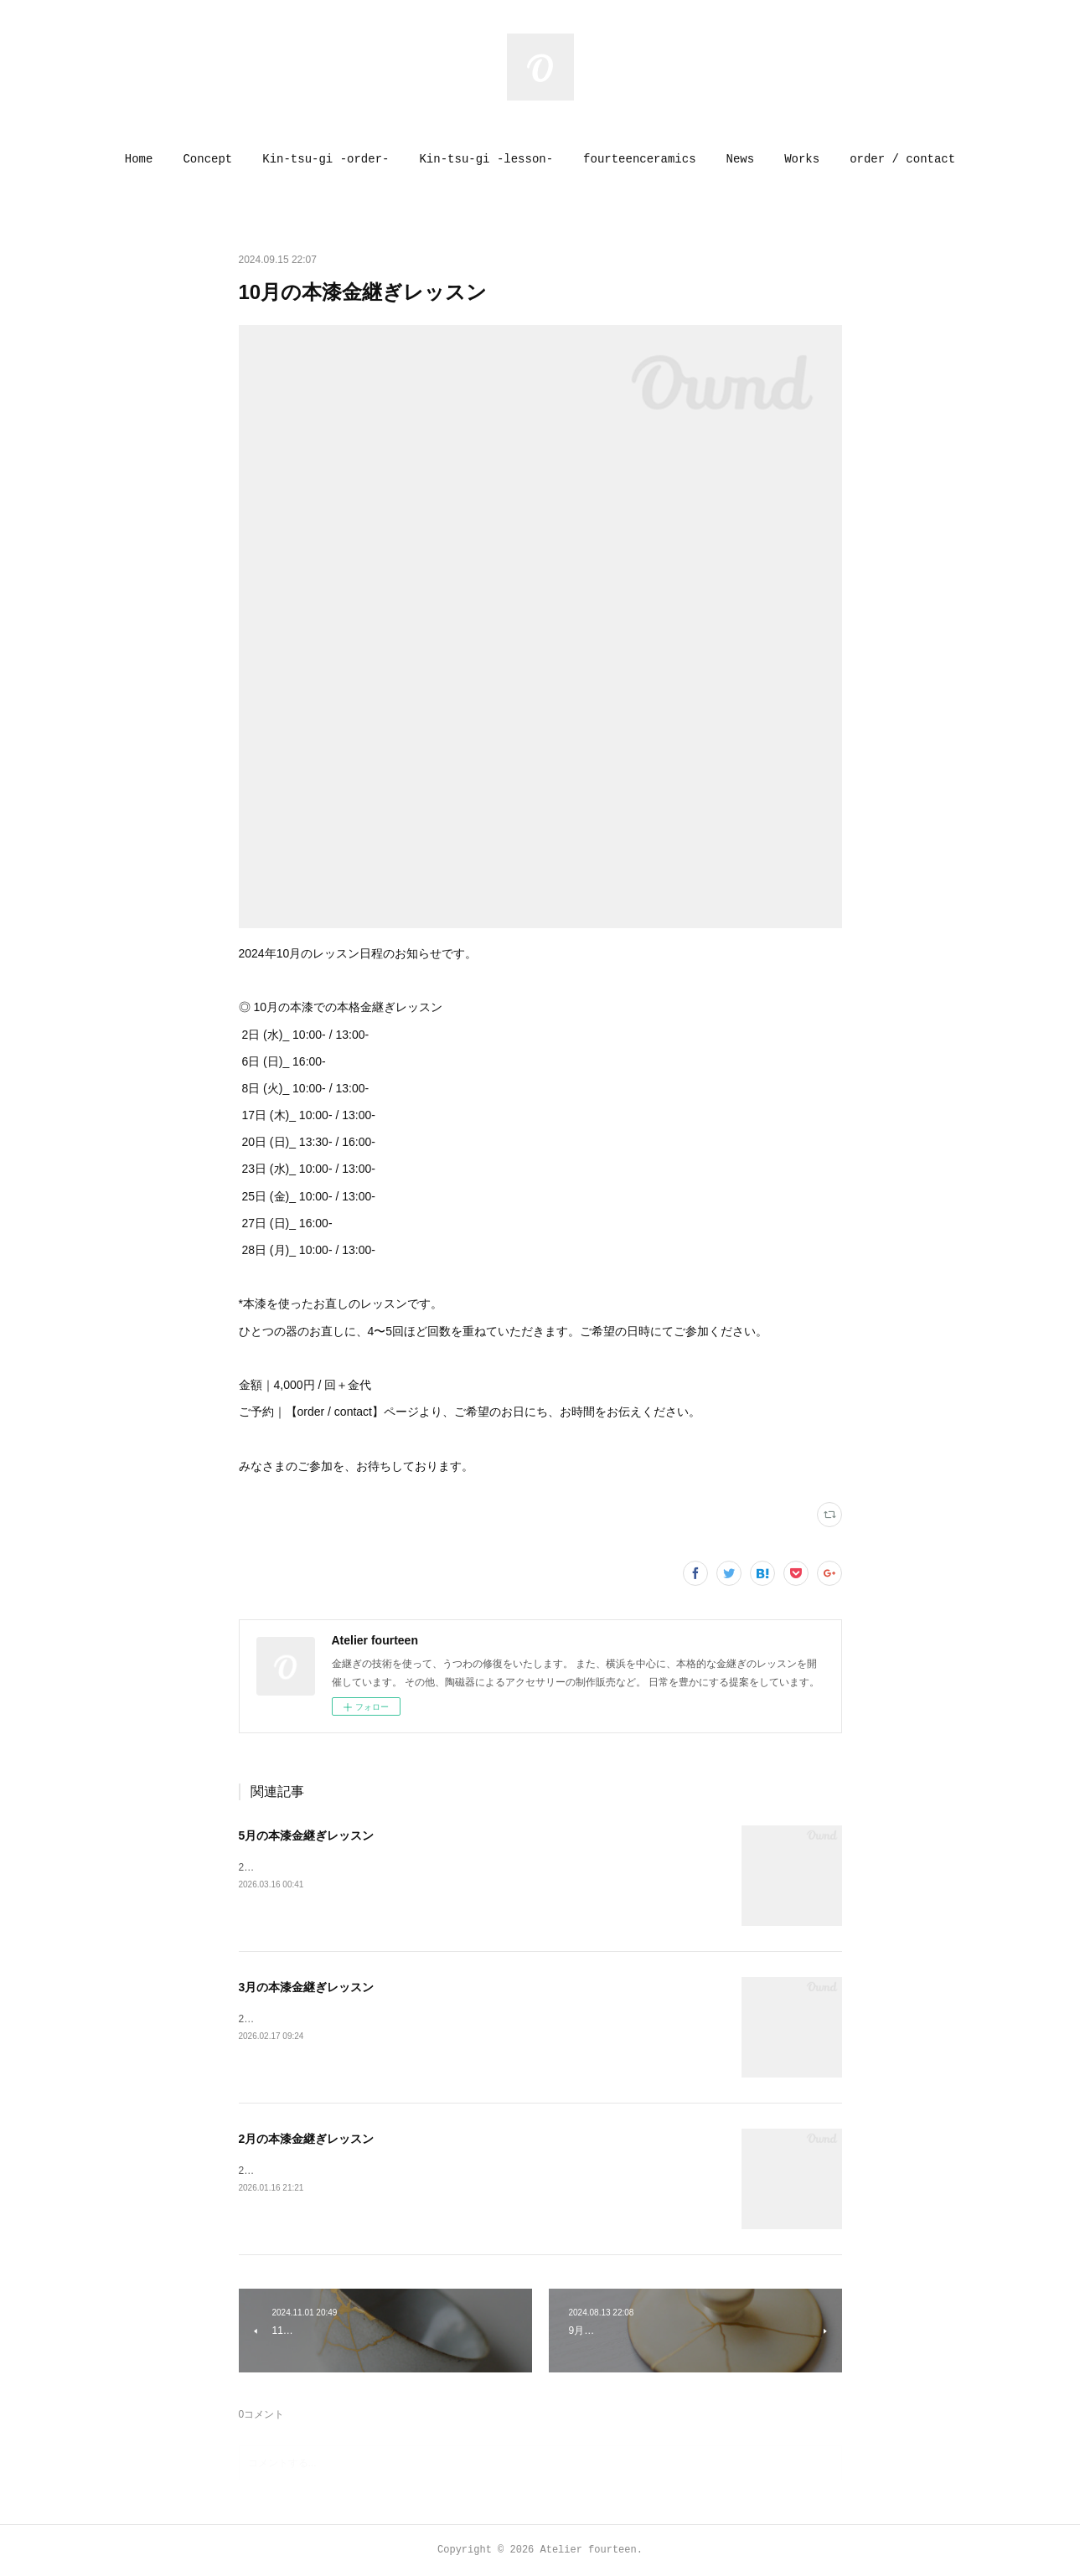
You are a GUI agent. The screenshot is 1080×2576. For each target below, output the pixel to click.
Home (139, 159)
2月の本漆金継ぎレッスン (307, 2138)
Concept (207, 159)
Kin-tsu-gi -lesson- (486, 159)
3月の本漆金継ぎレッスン (307, 1987)
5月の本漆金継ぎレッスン (307, 1835)
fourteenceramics (639, 159)
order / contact (902, 159)
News (740, 159)
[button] (139, 159)
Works (801, 159)
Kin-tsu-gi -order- (325, 159)
